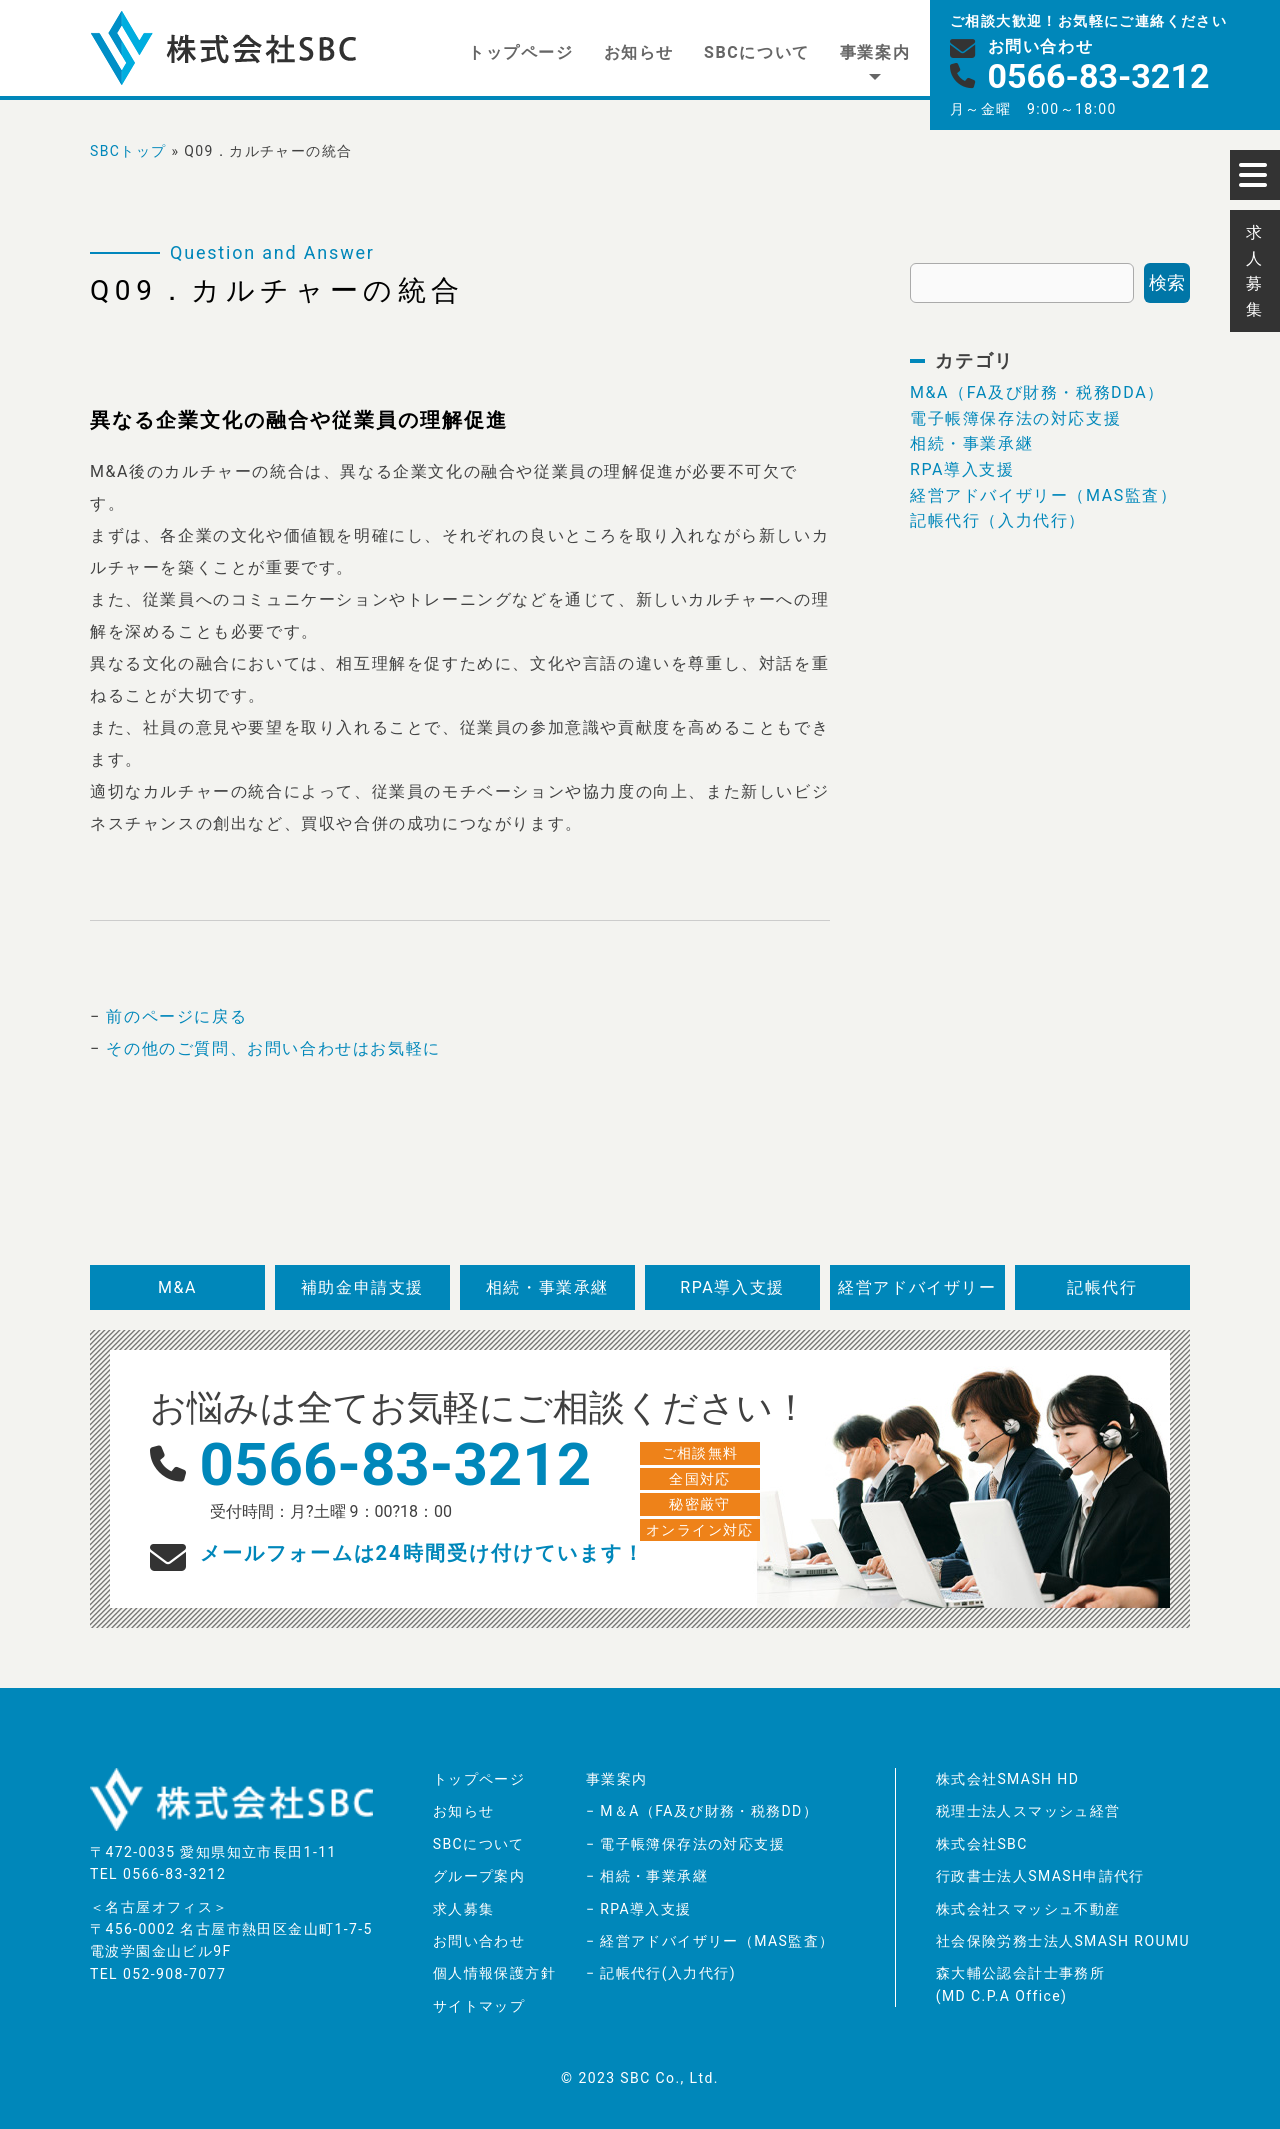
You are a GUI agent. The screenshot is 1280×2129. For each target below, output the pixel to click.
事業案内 (875, 52)
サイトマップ (479, 2006)
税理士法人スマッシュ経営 (1028, 1811)
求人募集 (464, 1909)
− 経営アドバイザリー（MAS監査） (710, 1941)
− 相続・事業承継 (647, 1876)
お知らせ (639, 52)
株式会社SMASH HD (1008, 1779)
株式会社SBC (982, 1844)
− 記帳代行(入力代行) (661, 1973)
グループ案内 (479, 1876)
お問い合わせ (479, 1941)
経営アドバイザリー (917, 1287)
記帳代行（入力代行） (998, 520)
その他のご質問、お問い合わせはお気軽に (273, 1048)
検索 (1167, 282)
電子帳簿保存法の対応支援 (1015, 418)
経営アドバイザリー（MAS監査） (1044, 495)
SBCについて (757, 52)
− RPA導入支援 (639, 1909)
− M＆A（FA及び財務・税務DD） (702, 1811)
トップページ (521, 52)
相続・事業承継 (971, 443)
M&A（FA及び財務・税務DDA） (1037, 392)
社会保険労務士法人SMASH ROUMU (1063, 1941)
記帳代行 (1102, 1287)
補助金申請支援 (362, 1287)
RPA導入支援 (962, 469)
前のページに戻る (176, 1016)
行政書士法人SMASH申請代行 (1040, 1876)
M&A (177, 1287)
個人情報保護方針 (494, 1973)
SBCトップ (128, 151)
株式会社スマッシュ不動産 (1028, 1909)
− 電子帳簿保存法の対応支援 (685, 1844)
